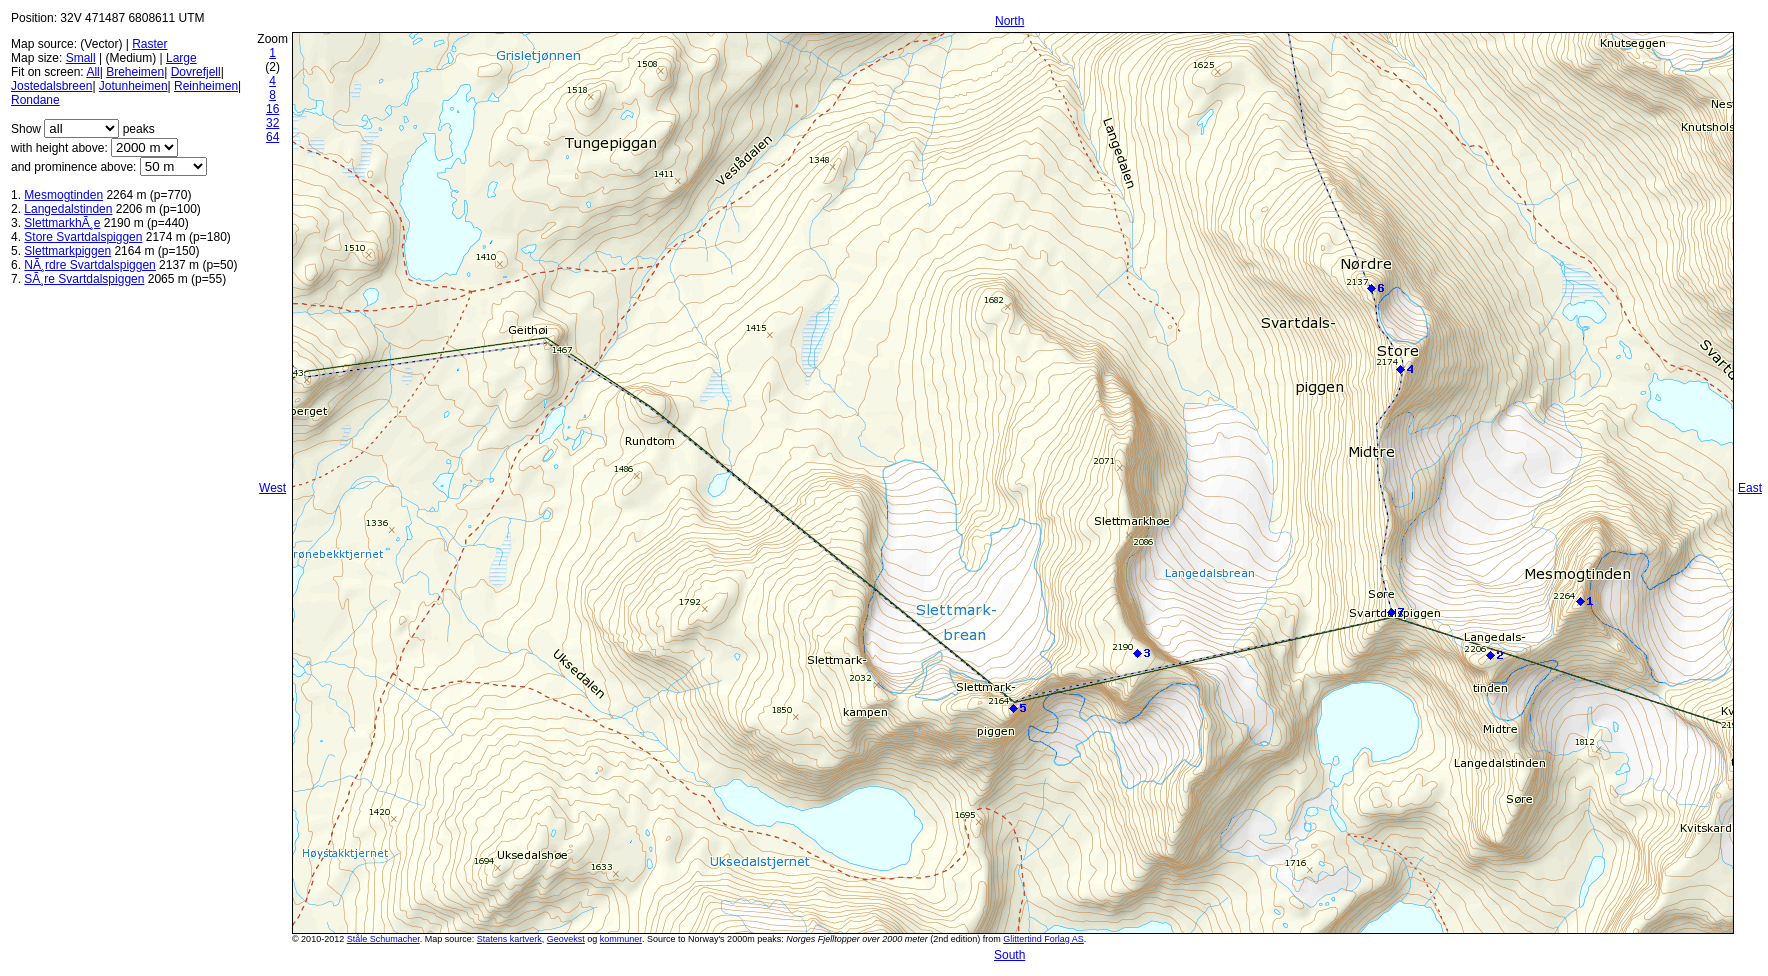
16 (272, 109)
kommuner (621, 939)
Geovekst (566, 939)
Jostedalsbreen (51, 86)
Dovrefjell (196, 72)
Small (81, 58)
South (1009, 955)
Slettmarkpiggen (67, 251)
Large (181, 58)
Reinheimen (206, 86)
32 (272, 123)
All (92, 72)
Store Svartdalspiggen (83, 237)
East (1750, 488)
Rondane (35, 100)
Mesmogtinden (63, 195)
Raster (149, 44)
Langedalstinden (68, 209)
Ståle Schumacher (383, 939)
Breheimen (135, 72)
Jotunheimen (133, 86)
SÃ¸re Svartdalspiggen (84, 279)
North (1009, 21)
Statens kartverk (509, 939)
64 (272, 137)
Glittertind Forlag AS (1043, 939)
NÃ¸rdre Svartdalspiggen (89, 265)
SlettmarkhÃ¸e (62, 223)
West (272, 488)
